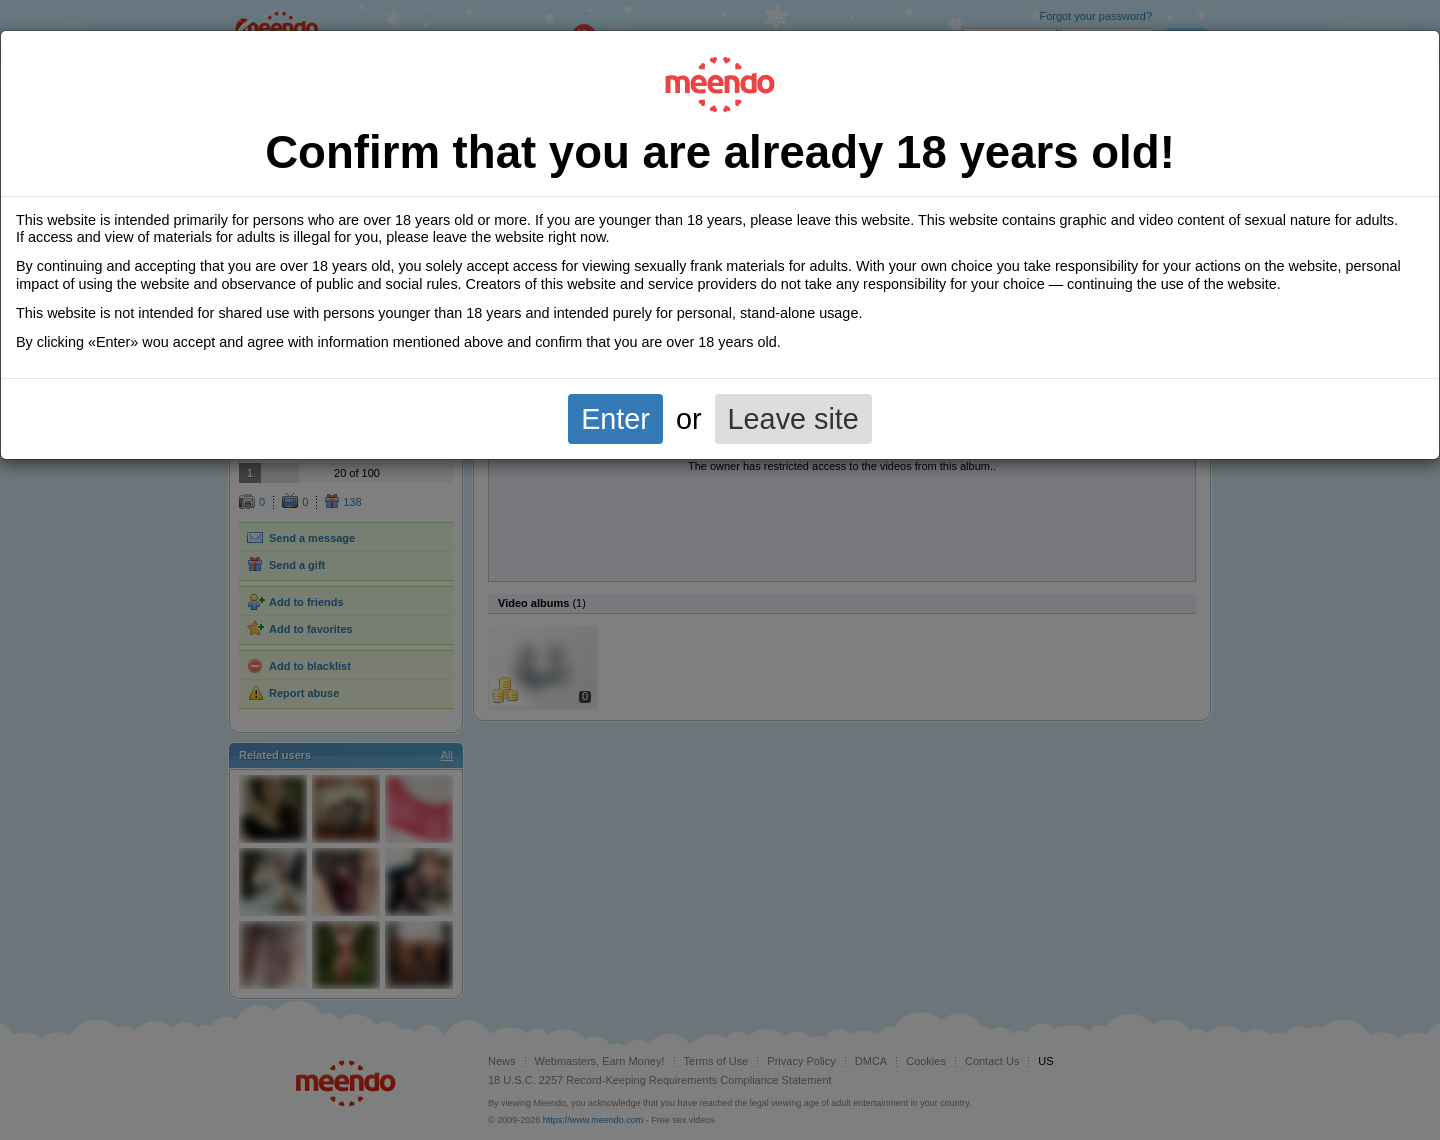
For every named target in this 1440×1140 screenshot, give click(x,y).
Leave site (793, 419)
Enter (615, 419)
